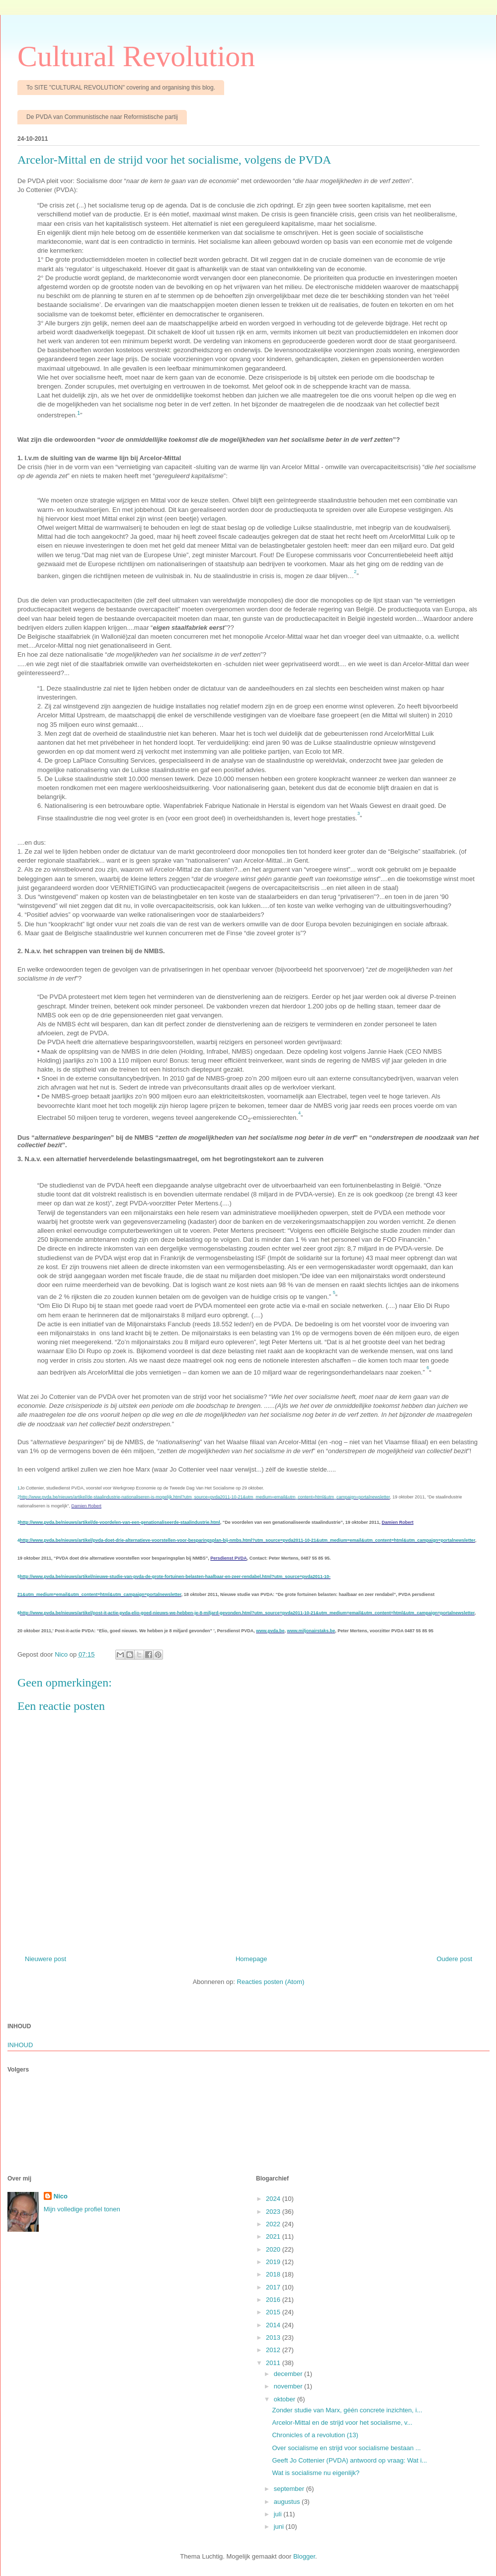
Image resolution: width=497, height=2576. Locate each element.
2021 (274, 2236)
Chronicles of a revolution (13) (315, 2435)
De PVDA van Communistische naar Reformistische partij (102, 116)
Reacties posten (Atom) (271, 1981)
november (289, 2386)
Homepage (251, 1959)
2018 (274, 2274)
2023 (274, 2211)
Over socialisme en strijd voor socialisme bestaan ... (346, 2448)
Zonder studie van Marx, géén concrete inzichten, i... (347, 2410)
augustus (288, 2501)
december (289, 2374)
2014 (274, 2325)
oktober (285, 2399)
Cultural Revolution (136, 56)
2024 (274, 2198)
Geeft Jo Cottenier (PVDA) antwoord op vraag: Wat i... (349, 2460)
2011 (274, 2363)
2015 (274, 2312)
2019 (274, 2262)
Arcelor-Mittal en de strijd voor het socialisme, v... (342, 2422)
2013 (274, 2337)
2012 (274, 2350)
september (290, 2488)
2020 (274, 2249)
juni (280, 2526)
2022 (274, 2224)
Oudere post (454, 1959)
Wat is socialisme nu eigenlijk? (315, 2473)
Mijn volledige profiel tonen (82, 2209)
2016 (274, 2299)
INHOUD (20, 2045)
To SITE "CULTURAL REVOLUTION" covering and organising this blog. (120, 87)
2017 (274, 2287)
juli (279, 2514)
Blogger (304, 2556)
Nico (61, 2196)
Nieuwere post (45, 1959)
